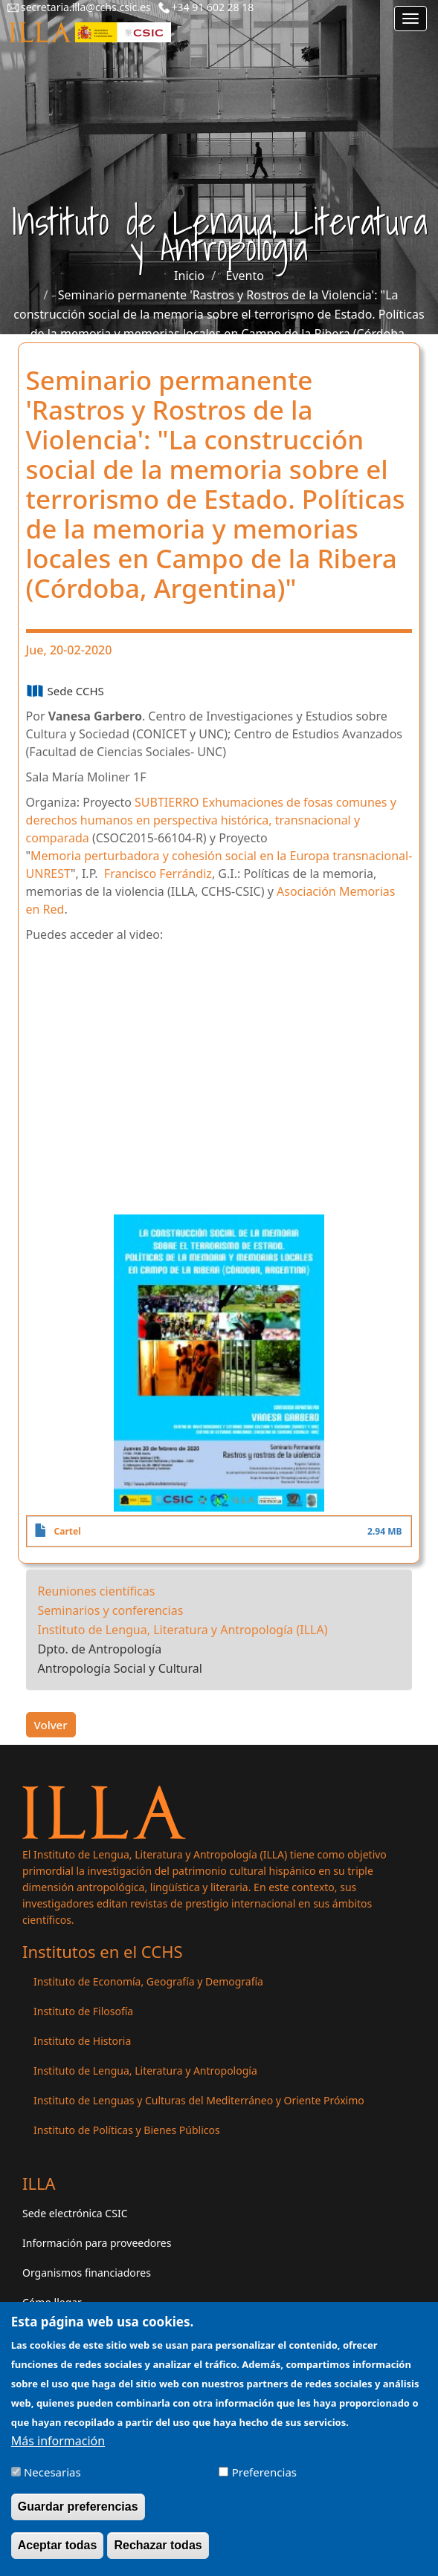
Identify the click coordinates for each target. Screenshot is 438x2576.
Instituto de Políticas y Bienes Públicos (126, 2130)
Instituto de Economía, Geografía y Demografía (148, 1981)
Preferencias (264, 2472)
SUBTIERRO (167, 802)
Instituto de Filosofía (83, 2011)
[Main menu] (410, 18)
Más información (58, 2441)
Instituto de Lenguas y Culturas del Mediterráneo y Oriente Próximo (198, 2100)
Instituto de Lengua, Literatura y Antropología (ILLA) (183, 1630)
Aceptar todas (57, 2545)
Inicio (189, 275)
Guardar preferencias (78, 2506)
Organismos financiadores (86, 2273)
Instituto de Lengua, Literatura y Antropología (145, 2070)
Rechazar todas (158, 2545)
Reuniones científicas (96, 1591)
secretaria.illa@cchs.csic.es (86, 7)
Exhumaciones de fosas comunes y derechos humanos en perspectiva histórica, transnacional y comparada (211, 820)
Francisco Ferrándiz (158, 873)
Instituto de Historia (82, 2041)
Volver (51, 1724)
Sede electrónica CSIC (74, 2213)
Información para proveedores (96, 2243)
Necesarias (52, 2472)
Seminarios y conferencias (111, 1610)
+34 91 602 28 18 (213, 7)
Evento (245, 275)
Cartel (67, 1531)
